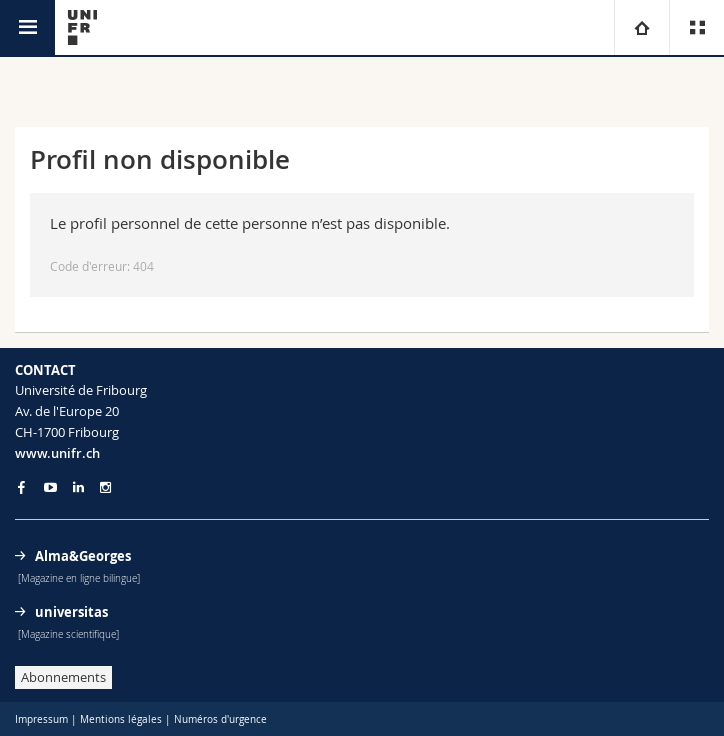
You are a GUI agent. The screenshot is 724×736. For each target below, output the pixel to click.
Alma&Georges (83, 556)
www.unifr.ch (57, 453)
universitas (71, 612)
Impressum (41, 719)
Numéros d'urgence (220, 719)
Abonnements (63, 677)
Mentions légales (121, 719)
